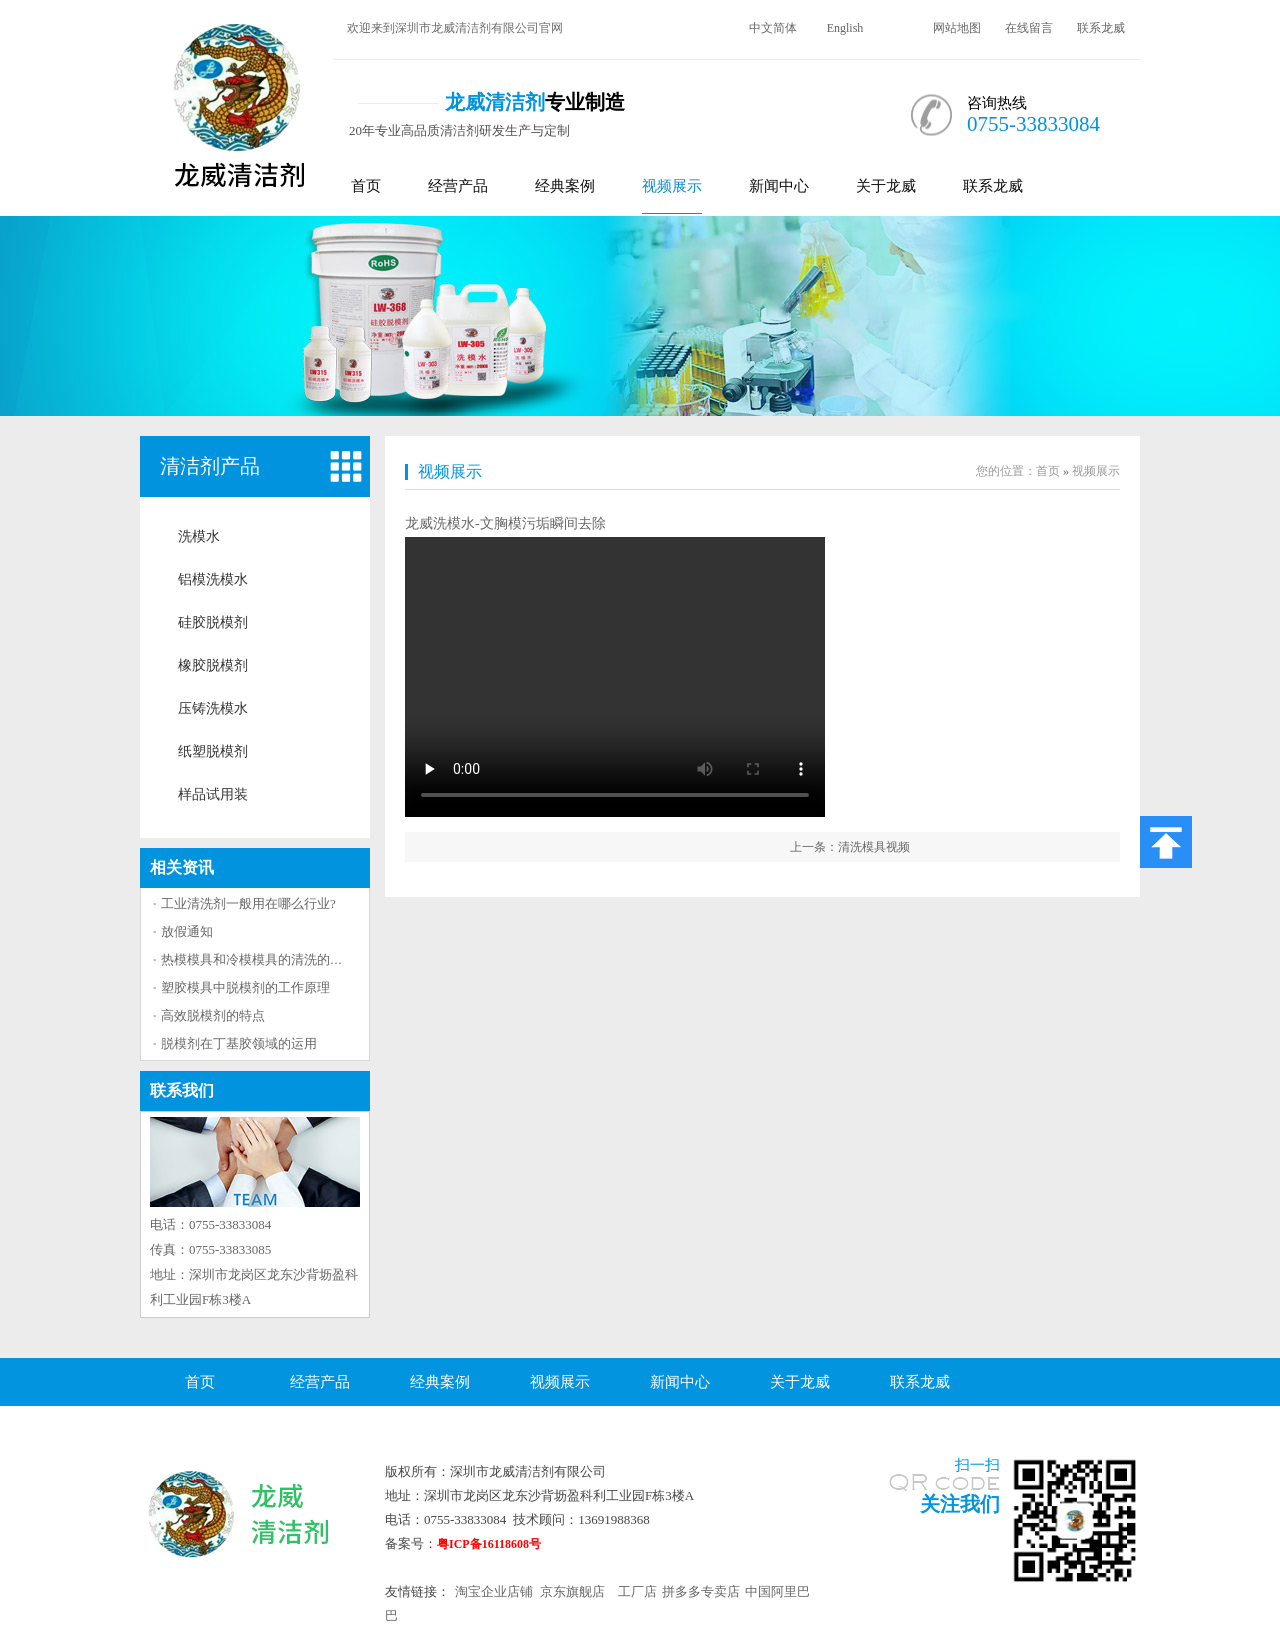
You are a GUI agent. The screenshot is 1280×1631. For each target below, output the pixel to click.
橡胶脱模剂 (213, 665)
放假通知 (187, 931)
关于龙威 (886, 186)
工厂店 (637, 1591)
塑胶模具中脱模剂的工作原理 (245, 987)
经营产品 (458, 186)
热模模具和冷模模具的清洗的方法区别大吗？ (291, 959)
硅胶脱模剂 (213, 622)
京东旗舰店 (572, 1591)
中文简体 (773, 28)
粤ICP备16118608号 (489, 1544)
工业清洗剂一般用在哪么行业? (248, 903)
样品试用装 (213, 794)
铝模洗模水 (213, 579)
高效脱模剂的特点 (213, 1015)
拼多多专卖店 (701, 1591)
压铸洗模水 (213, 708)
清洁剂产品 (210, 466)
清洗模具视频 (874, 847)
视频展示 (672, 186)
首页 (366, 186)
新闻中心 (779, 186)
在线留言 (1029, 28)
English (845, 28)
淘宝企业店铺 (494, 1591)
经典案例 (565, 186)
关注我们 (960, 1504)
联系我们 (182, 1090)
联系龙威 (1101, 28)
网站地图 (957, 28)
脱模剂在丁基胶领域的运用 (239, 1043)
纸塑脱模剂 (213, 751)
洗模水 (199, 536)
